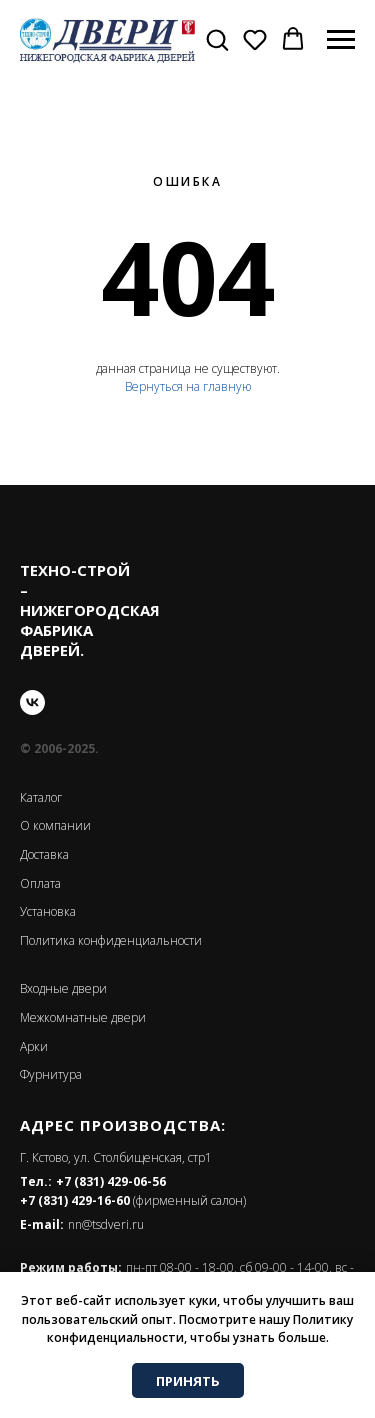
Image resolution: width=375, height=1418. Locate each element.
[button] (217, 39)
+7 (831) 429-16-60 (75, 1200)
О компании (55, 825)
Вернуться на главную (188, 386)
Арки (34, 1046)
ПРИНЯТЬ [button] (188, 1381)
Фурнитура (51, 1074)
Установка (48, 911)
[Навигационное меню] (341, 40)
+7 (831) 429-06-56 (111, 1181)
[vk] (32, 702)
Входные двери (63, 988)
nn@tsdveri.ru (106, 1224)
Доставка (44, 854)
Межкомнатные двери (83, 1017)
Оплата (40, 883)
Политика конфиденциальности (111, 940)
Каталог (41, 797)
